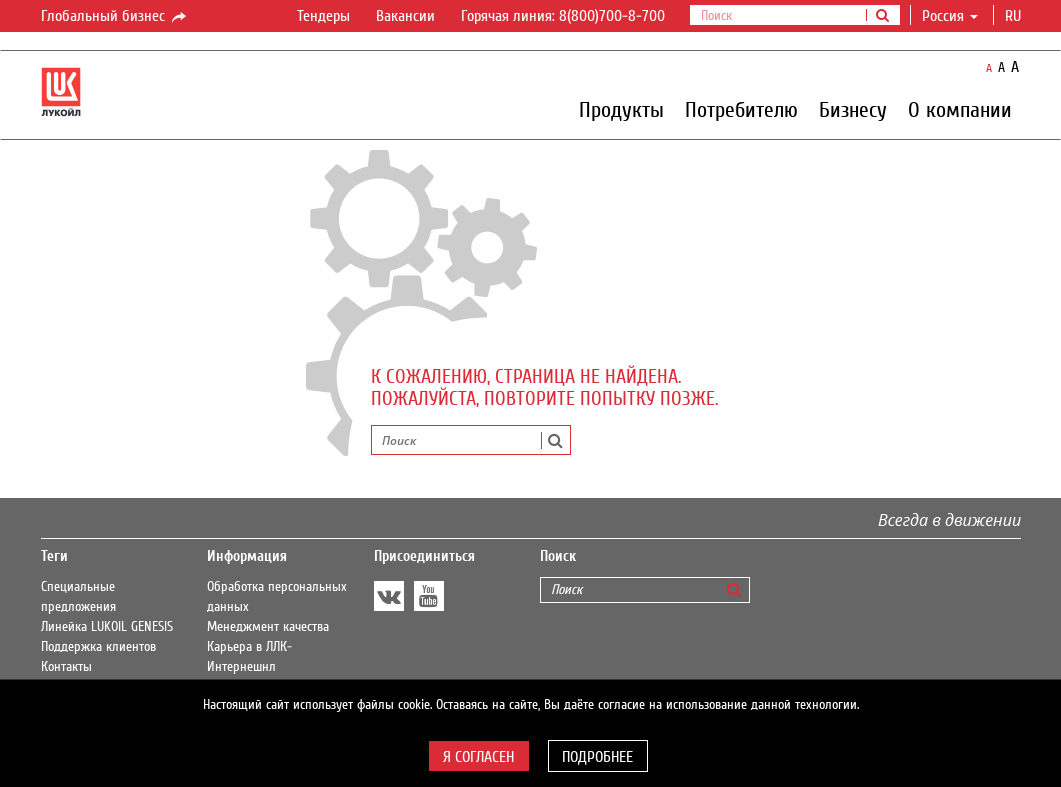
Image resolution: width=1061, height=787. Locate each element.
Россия (950, 16)
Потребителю (741, 109)
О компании (960, 109)
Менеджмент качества (268, 627)
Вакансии (405, 16)
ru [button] (1015, 16)
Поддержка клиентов (98, 647)
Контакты (66, 667)
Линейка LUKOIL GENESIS (107, 627)
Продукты (621, 109)
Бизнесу (853, 109)
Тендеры (323, 16)
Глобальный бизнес (115, 17)
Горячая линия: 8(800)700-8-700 (563, 16)
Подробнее (597, 757)
